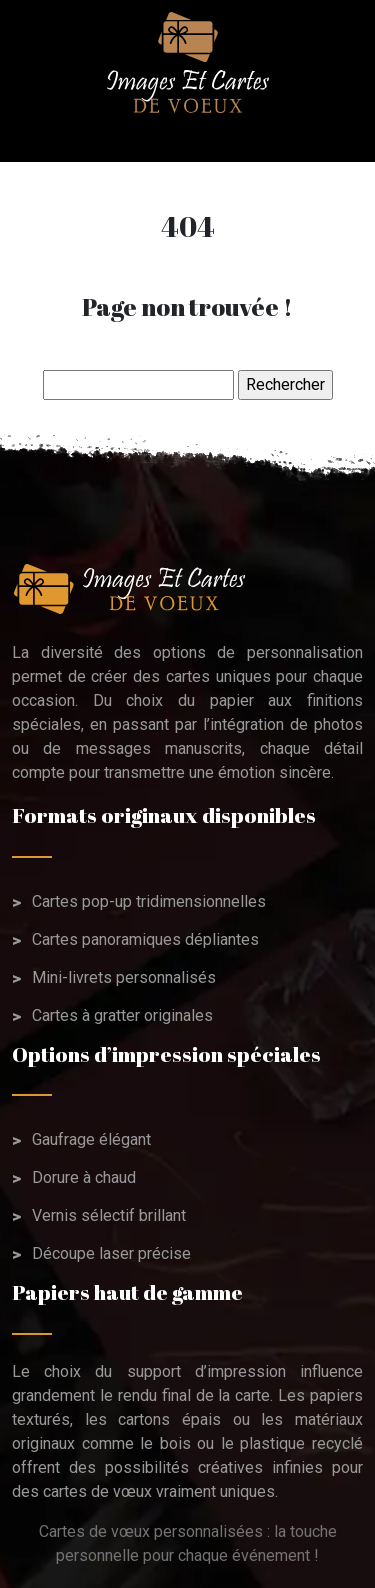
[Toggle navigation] (38, 138)
